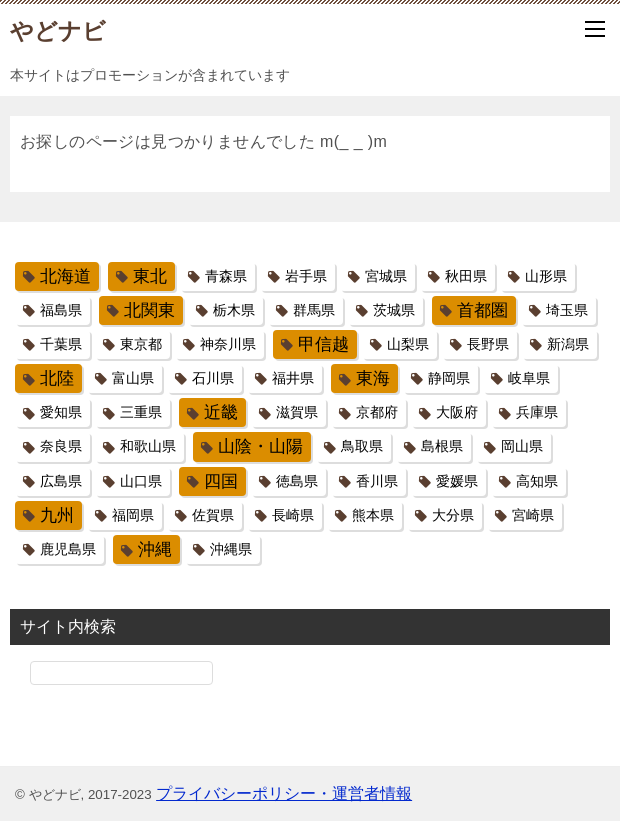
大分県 (453, 515)
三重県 (141, 412)
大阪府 (457, 412)
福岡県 (133, 515)
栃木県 (234, 310)
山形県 (546, 276)
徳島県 (297, 481)
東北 (150, 276)
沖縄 (155, 549)
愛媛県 (457, 481)
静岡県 (449, 378)
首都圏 (482, 310)
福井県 (293, 378)
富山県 (133, 378)
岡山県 (522, 446)
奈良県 (61, 446)
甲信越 (323, 344)
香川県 (377, 481)
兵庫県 (537, 412)
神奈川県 (228, 344)
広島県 (61, 481)
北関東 (149, 310)
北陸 (57, 378)
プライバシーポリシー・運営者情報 (284, 793)
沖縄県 (231, 549)
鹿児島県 (68, 549)
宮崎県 (533, 515)
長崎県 (293, 515)
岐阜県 (529, 378)
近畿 (221, 412)
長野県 (488, 344)
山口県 (141, 481)
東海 (373, 378)
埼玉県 (567, 310)
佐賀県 (213, 515)
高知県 (537, 481)
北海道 (65, 276)
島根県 (442, 446)
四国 (221, 481)
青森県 (226, 276)
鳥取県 (362, 446)
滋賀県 (297, 412)
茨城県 (394, 310)
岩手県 (306, 276)
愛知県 (61, 412)
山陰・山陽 (260, 446)
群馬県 (314, 310)
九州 (57, 515)
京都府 (377, 412)
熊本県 (373, 515)
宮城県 (386, 276)
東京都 (141, 344)
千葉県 (61, 344)
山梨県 (408, 344)
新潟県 (568, 344)
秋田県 (466, 276)
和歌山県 (148, 446)
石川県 (213, 378)
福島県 (61, 310)
